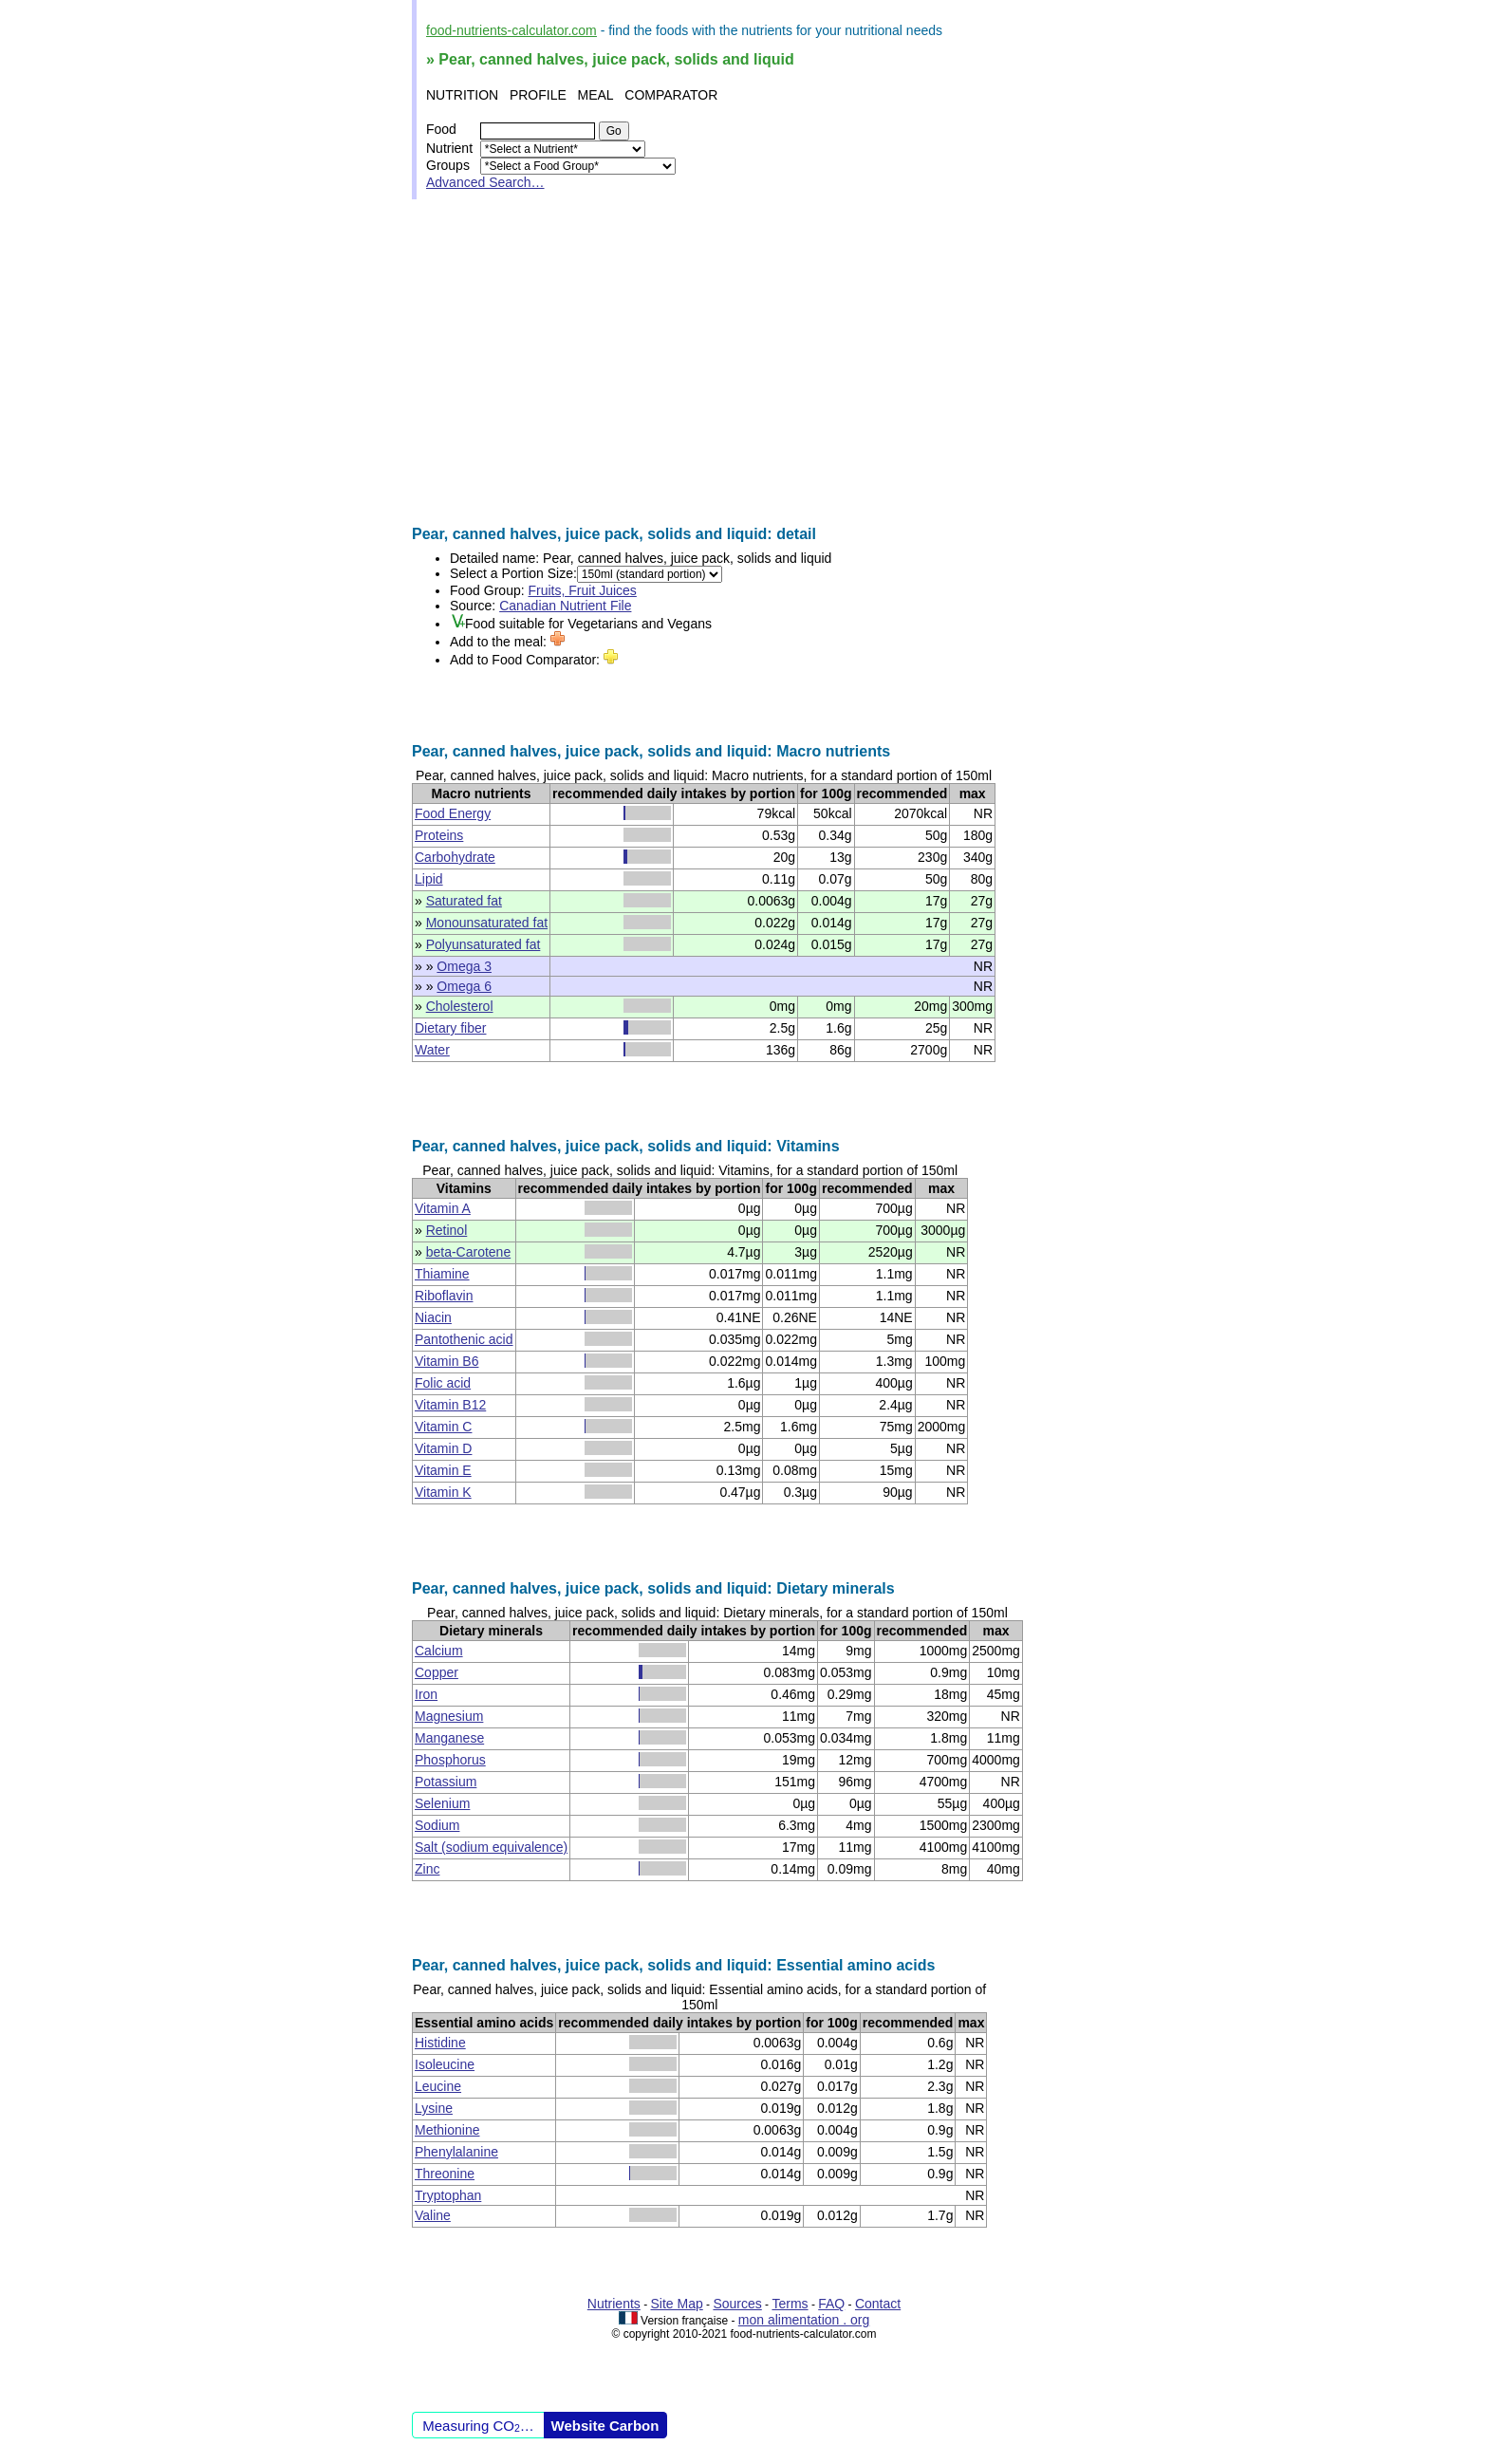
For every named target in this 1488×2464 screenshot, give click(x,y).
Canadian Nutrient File (565, 605)
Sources (737, 2303)
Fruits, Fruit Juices (583, 590)
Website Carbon (605, 2425)
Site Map (677, 2303)
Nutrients (614, 2303)
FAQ (831, 2303)
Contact (878, 2303)
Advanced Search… (485, 182)
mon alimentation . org (804, 2319)
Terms (790, 2303)
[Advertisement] (744, 362)
